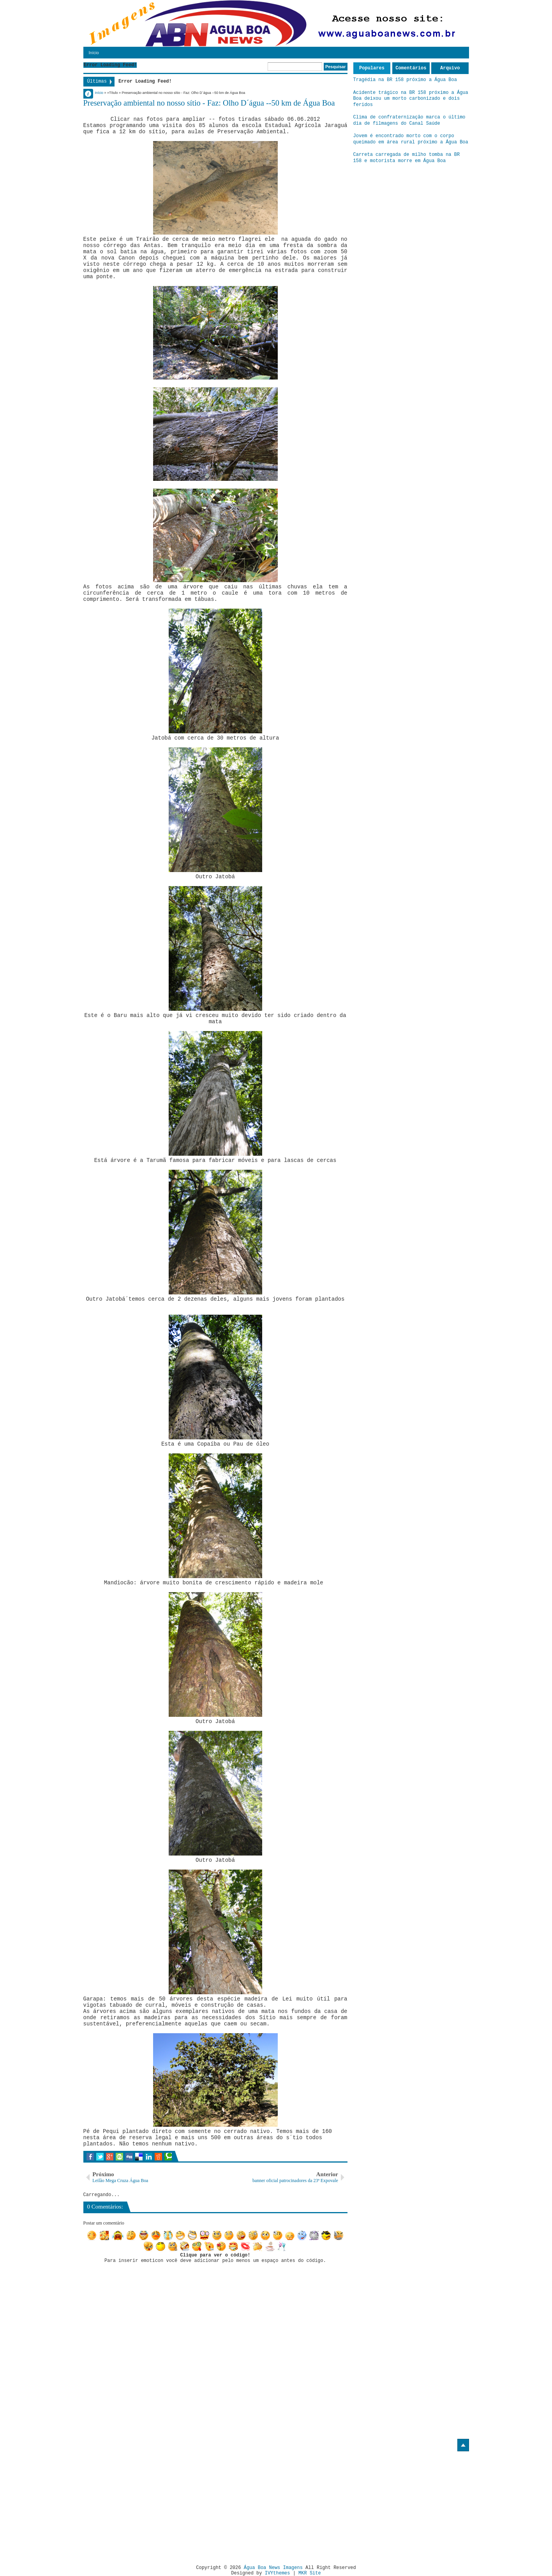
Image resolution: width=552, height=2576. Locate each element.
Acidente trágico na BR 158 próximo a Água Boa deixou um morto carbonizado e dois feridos (410, 99)
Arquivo (450, 68)
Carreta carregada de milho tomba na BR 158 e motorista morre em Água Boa (406, 158)
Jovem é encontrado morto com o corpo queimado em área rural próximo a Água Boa (410, 139)
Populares (371, 68)
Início (94, 52)
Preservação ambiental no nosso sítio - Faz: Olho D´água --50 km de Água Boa (209, 103)
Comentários (410, 68)
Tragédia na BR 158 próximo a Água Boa (405, 80)
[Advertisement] (148, 2505)
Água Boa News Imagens (273, 2568)
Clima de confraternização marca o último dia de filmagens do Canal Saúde (409, 120)
